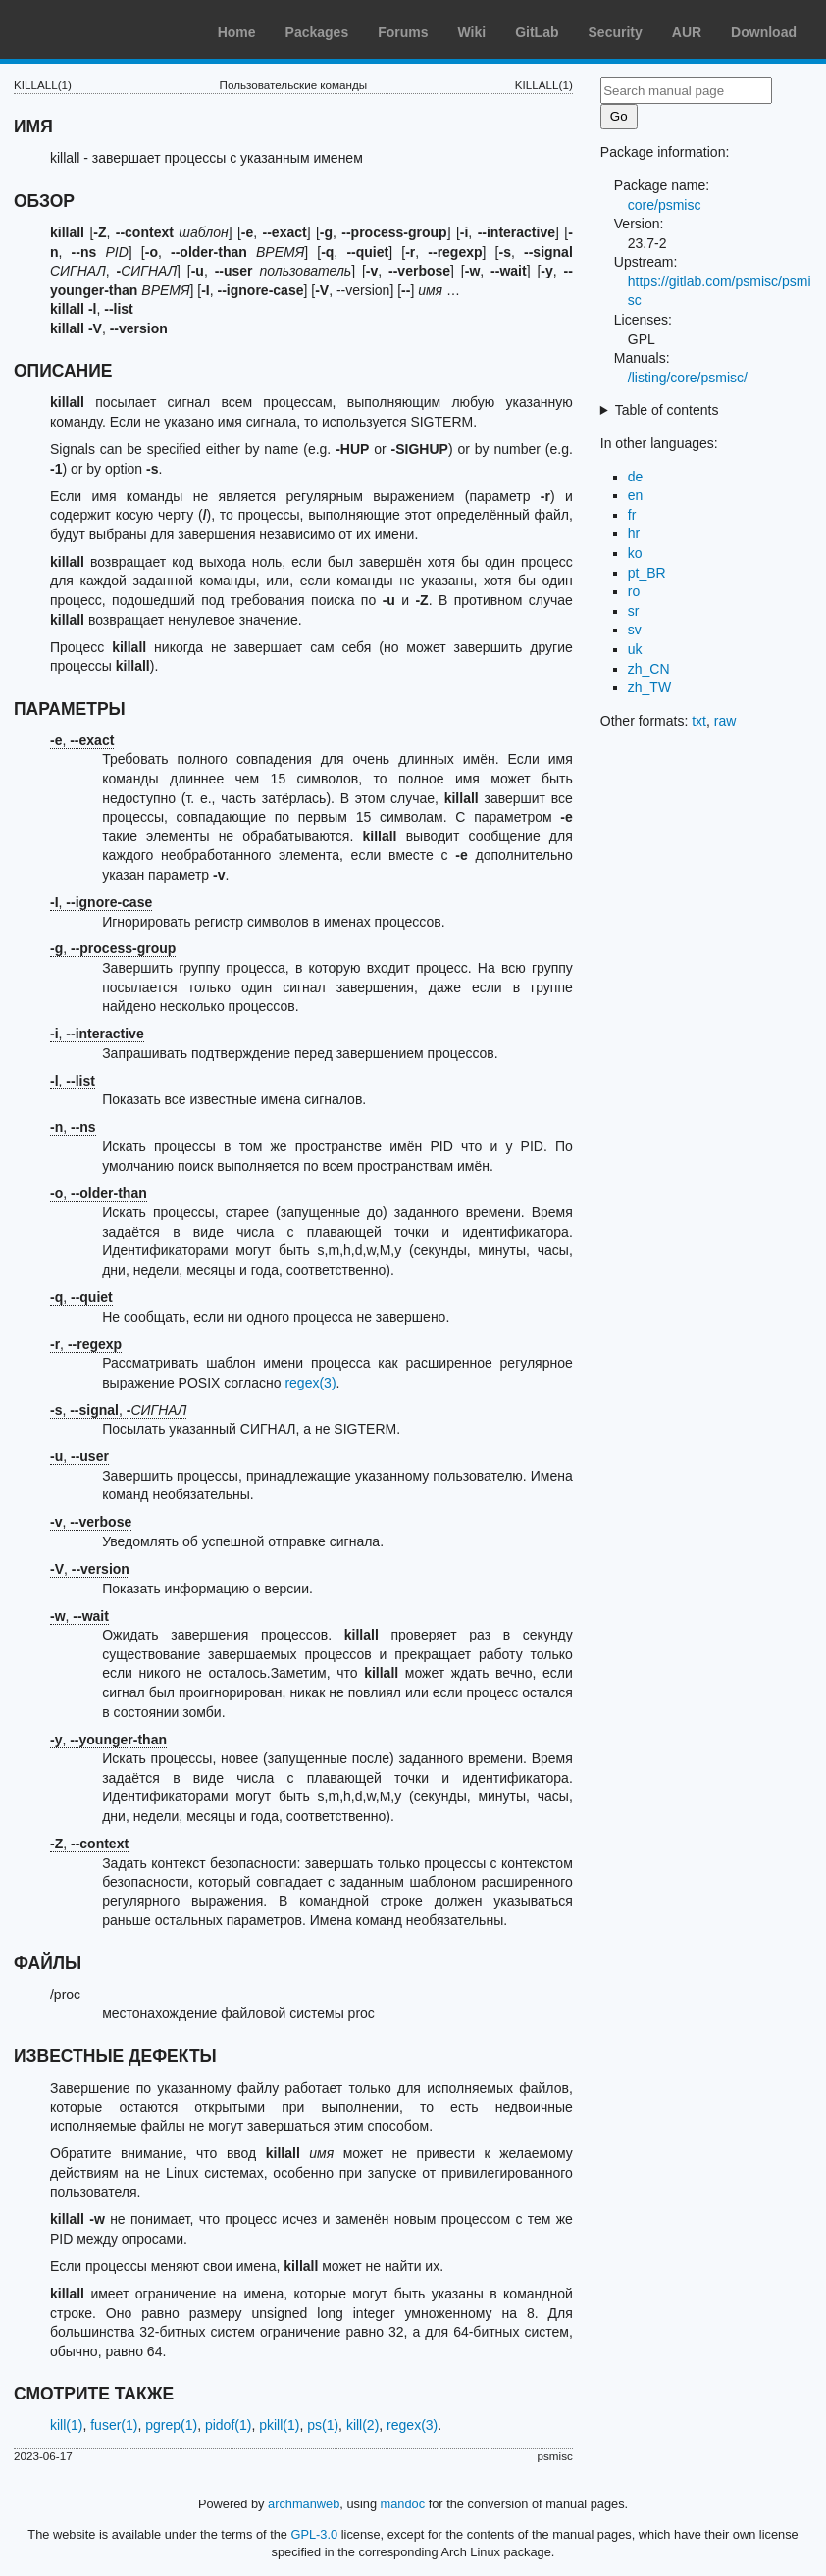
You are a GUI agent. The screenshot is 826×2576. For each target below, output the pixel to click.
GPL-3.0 (314, 2534)
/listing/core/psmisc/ (688, 377)
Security (616, 32)
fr (632, 515)
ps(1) (322, 2425)
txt (699, 721)
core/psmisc (664, 205)
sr (634, 611)
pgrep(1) (171, 2425)
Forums (403, 32)
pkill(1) (279, 2425)
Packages (317, 32)
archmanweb (303, 2504)
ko (635, 553)
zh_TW (649, 687)
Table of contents (667, 410)
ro (634, 591)
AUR (686, 32)
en (636, 495)
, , (118, 1410)
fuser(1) (113, 2425)
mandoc (403, 2504)
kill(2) (362, 2425)
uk (635, 649)
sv (635, 629)
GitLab (536, 32)
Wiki (472, 32)
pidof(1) (228, 2425)
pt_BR (647, 573)
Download (764, 32)
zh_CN (649, 669)
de (636, 476)
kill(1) (66, 2425)
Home (237, 32)
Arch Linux (108, 29)
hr (634, 533)
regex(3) (310, 1382)
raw (725, 721)
